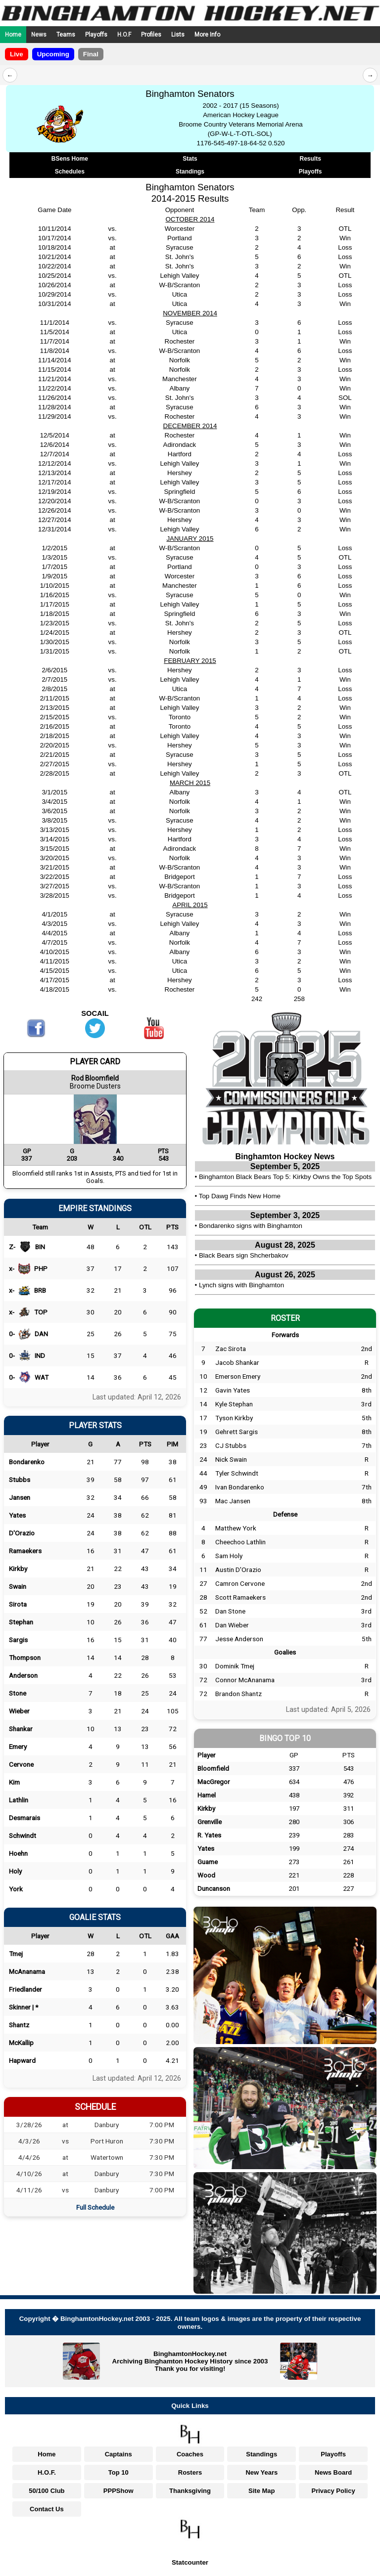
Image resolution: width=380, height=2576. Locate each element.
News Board (333, 2472)
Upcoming (53, 54)
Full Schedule (95, 2207)
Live (16, 54)
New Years (261, 2472)
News (39, 34)
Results (310, 158)
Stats (190, 158)
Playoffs (96, 34)
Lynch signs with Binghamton (241, 1285)
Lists (178, 34)
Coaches (190, 2454)
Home (13, 34)
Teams (65, 34)
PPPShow (118, 2490)
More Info (207, 34)
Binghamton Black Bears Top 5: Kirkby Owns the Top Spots (285, 1176)
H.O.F (124, 34)
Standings (190, 171)
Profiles (151, 34)
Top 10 (118, 2472)
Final (90, 54)
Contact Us (47, 2509)
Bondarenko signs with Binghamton (250, 1225)
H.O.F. (47, 2472)
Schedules (70, 171)
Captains (118, 2454)
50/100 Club (46, 2490)
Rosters (190, 2472)
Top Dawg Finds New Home (240, 1196)
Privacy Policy (333, 2490)
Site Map (261, 2490)
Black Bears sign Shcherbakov (243, 1255)
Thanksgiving (190, 2490)
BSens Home (69, 158)
